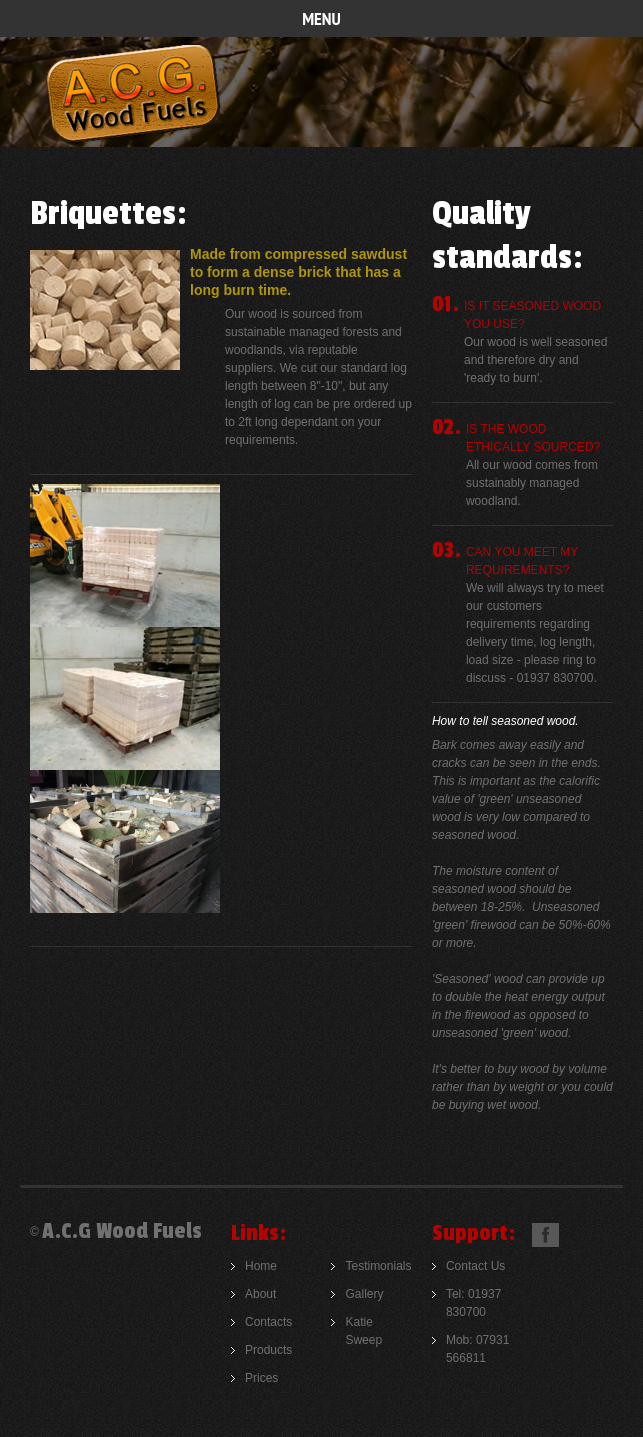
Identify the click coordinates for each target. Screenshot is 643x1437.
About (260, 1294)
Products (268, 1350)
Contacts (268, 1322)
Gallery (364, 1294)
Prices (261, 1378)
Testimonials (378, 1266)
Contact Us (475, 1266)
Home (261, 1266)
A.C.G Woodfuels (133, 94)
